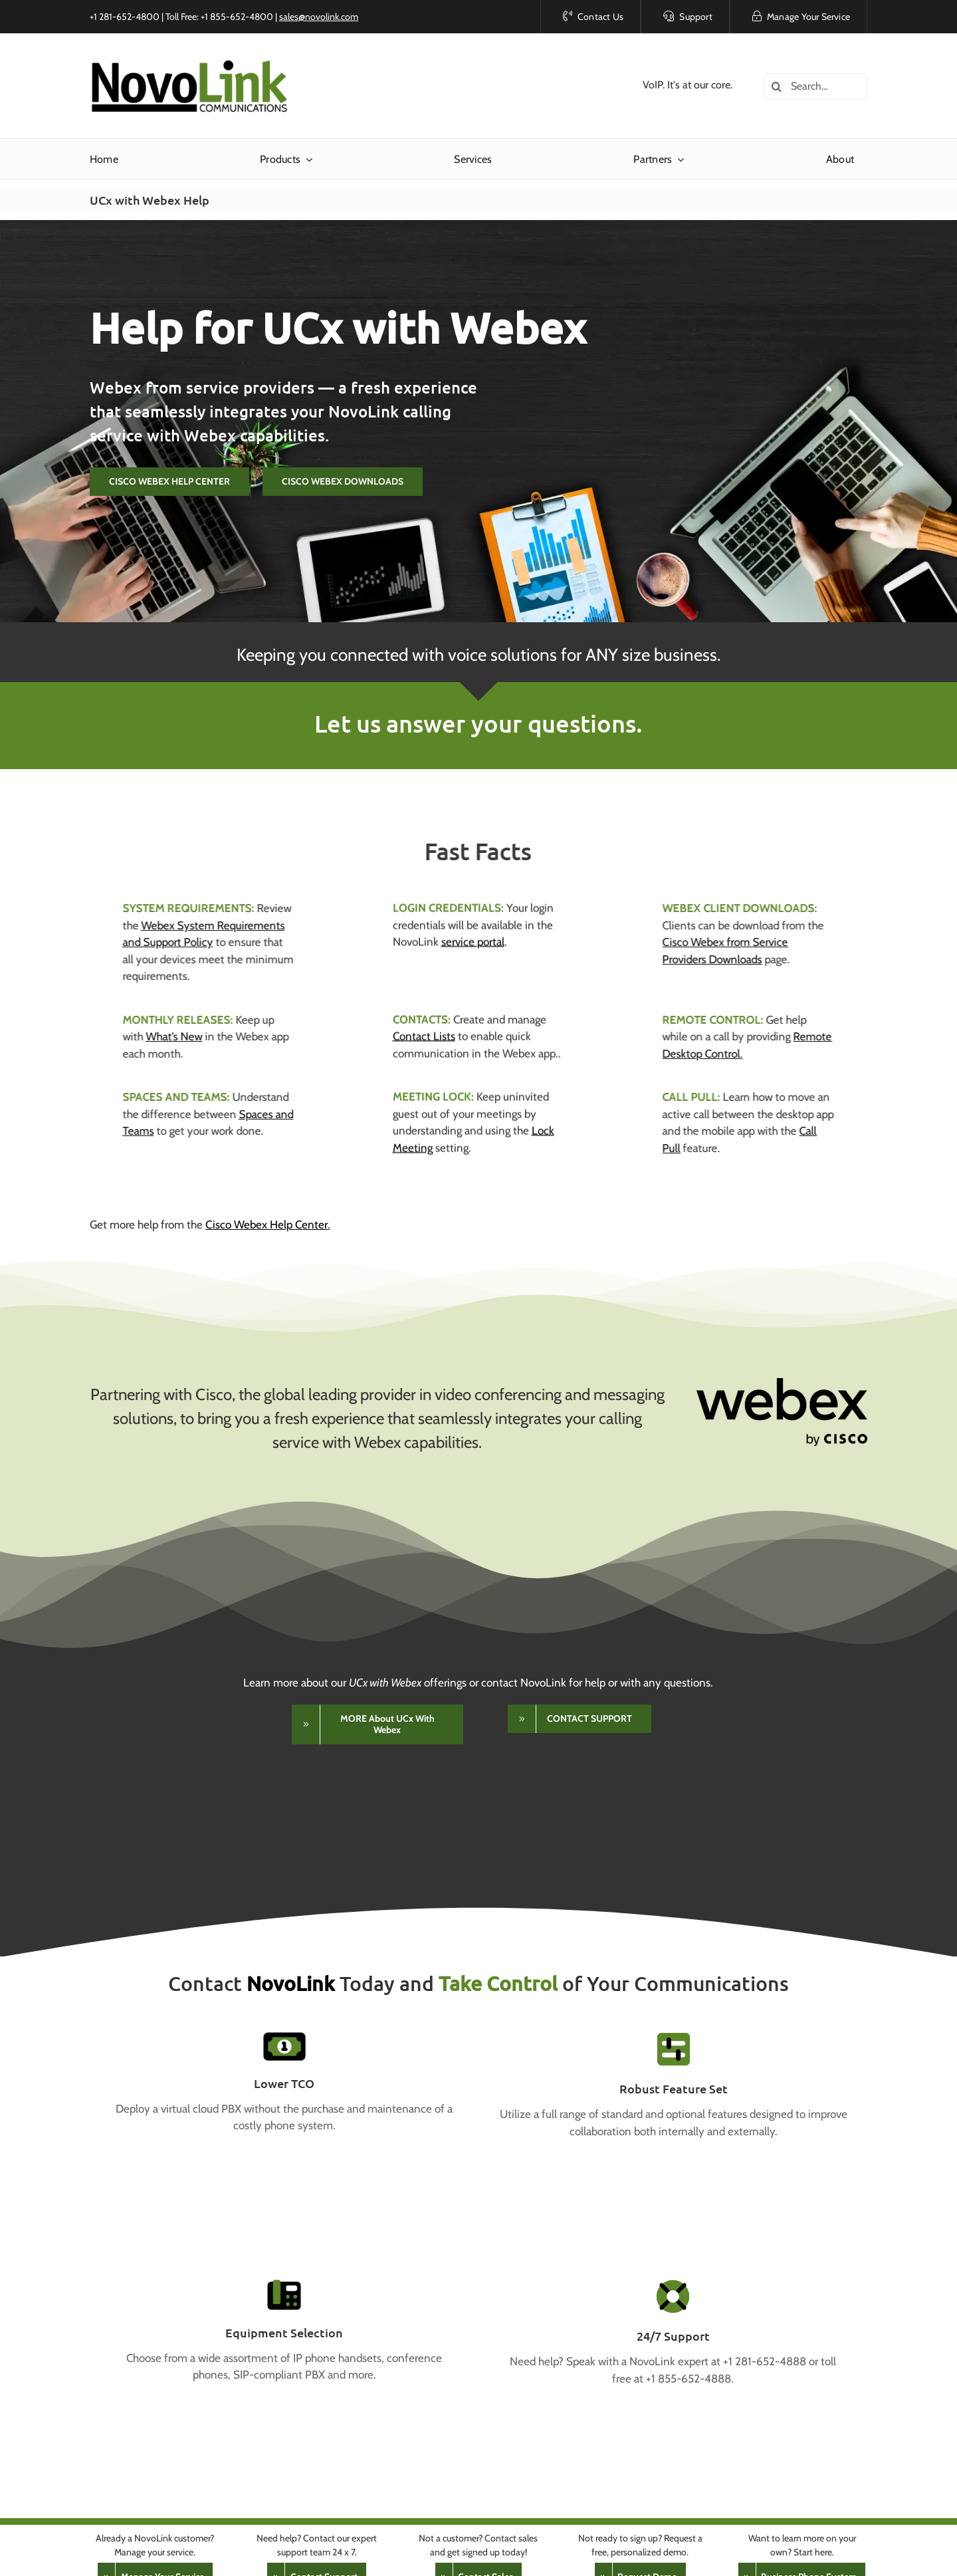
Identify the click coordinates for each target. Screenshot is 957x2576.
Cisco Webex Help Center (266, 1224)
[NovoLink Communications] (189, 62)
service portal (472, 930)
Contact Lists (424, 1025)
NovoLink (291, 1983)
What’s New (163, 1036)
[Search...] (815, 86)
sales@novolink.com (318, 17)
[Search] (777, 86)
